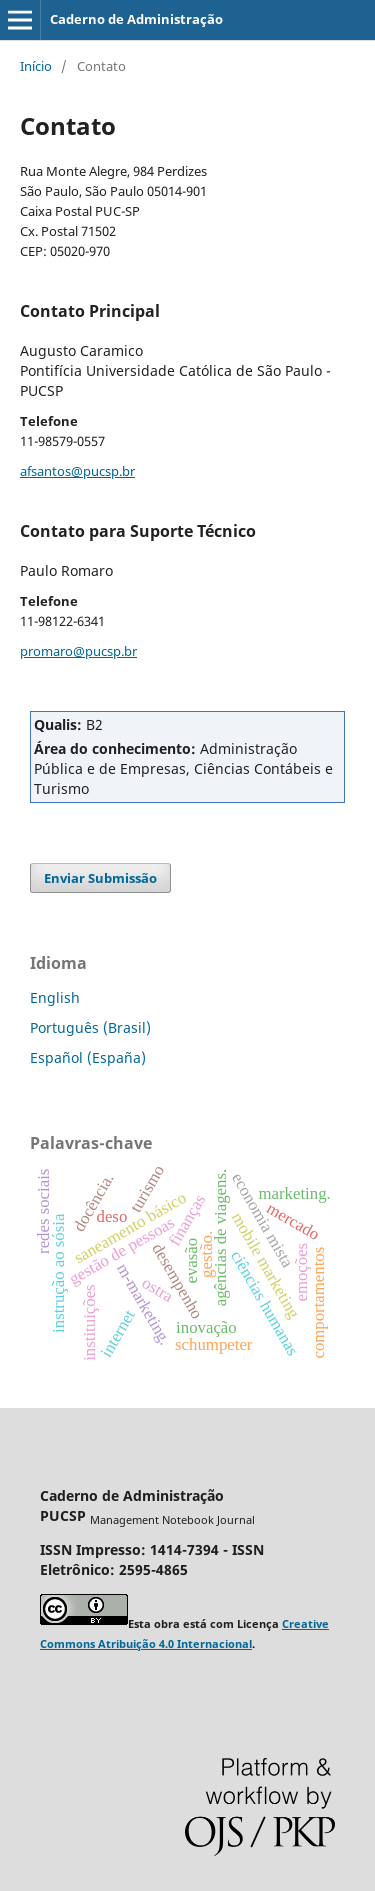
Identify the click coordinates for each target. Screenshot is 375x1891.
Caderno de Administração (136, 19)
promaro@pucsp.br (78, 651)
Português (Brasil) (90, 1027)
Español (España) (88, 1057)
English (55, 997)
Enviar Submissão (100, 878)
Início (36, 66)
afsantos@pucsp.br (77, 471)
